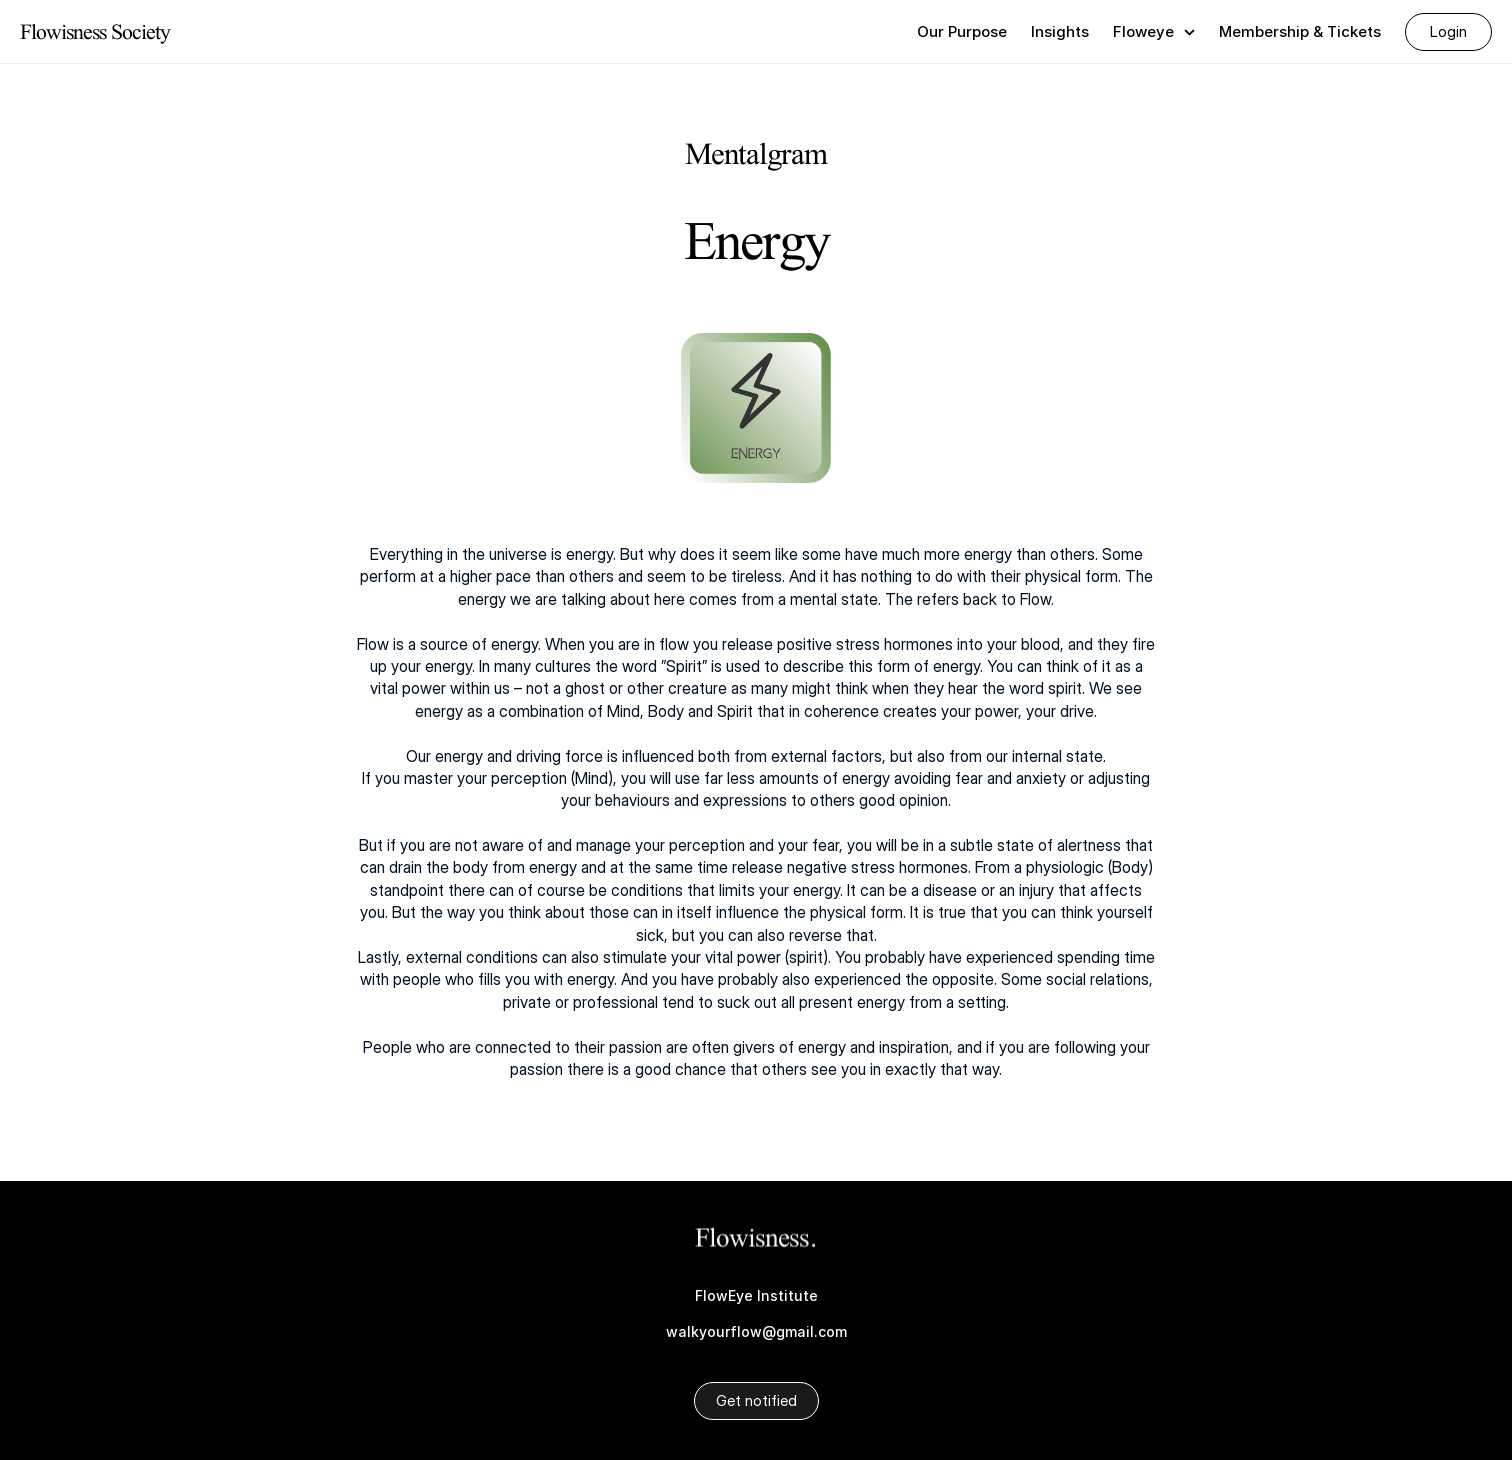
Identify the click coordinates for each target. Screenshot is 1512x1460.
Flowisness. (756, 1237)
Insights (1060, 31)
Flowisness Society (95, 31)
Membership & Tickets (1300, 31)
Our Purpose (962, 31)
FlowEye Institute (756, 1295)
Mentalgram (756, 153)
